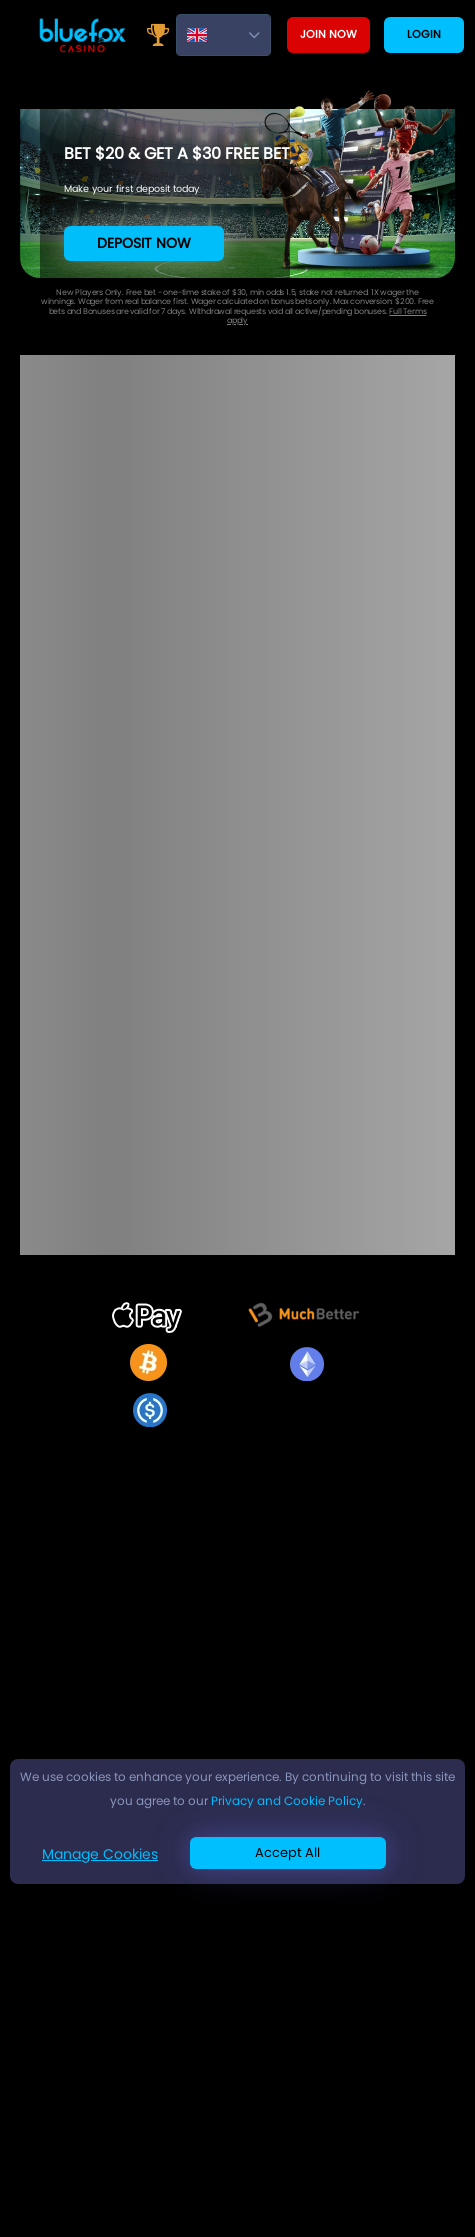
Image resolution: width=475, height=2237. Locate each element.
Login (424, 34)
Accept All (287, 1852)
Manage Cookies (100, 1854)
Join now (328, 34)
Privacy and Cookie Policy (287, 1800)
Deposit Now (144, 243)
